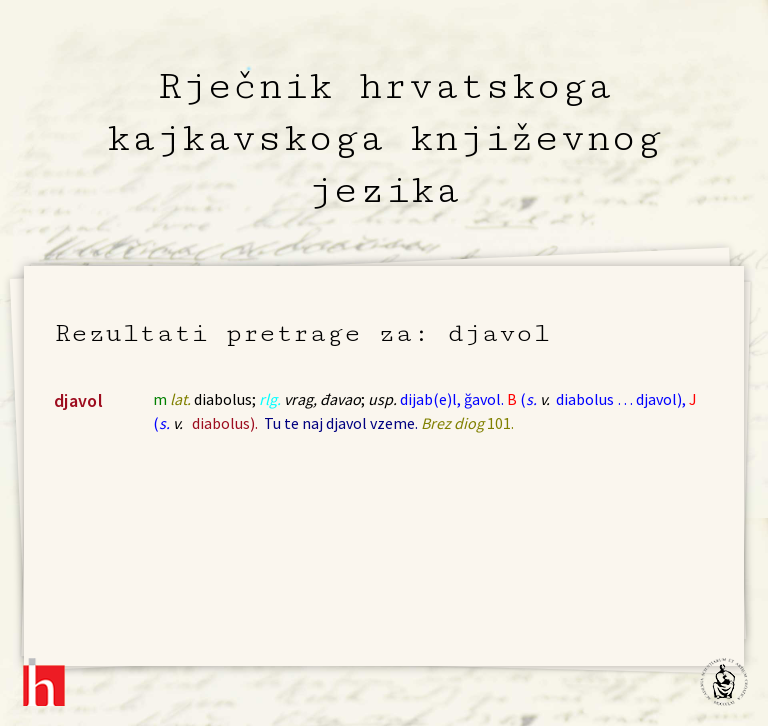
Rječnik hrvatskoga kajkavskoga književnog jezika (384, 138)
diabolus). (225, 423)
